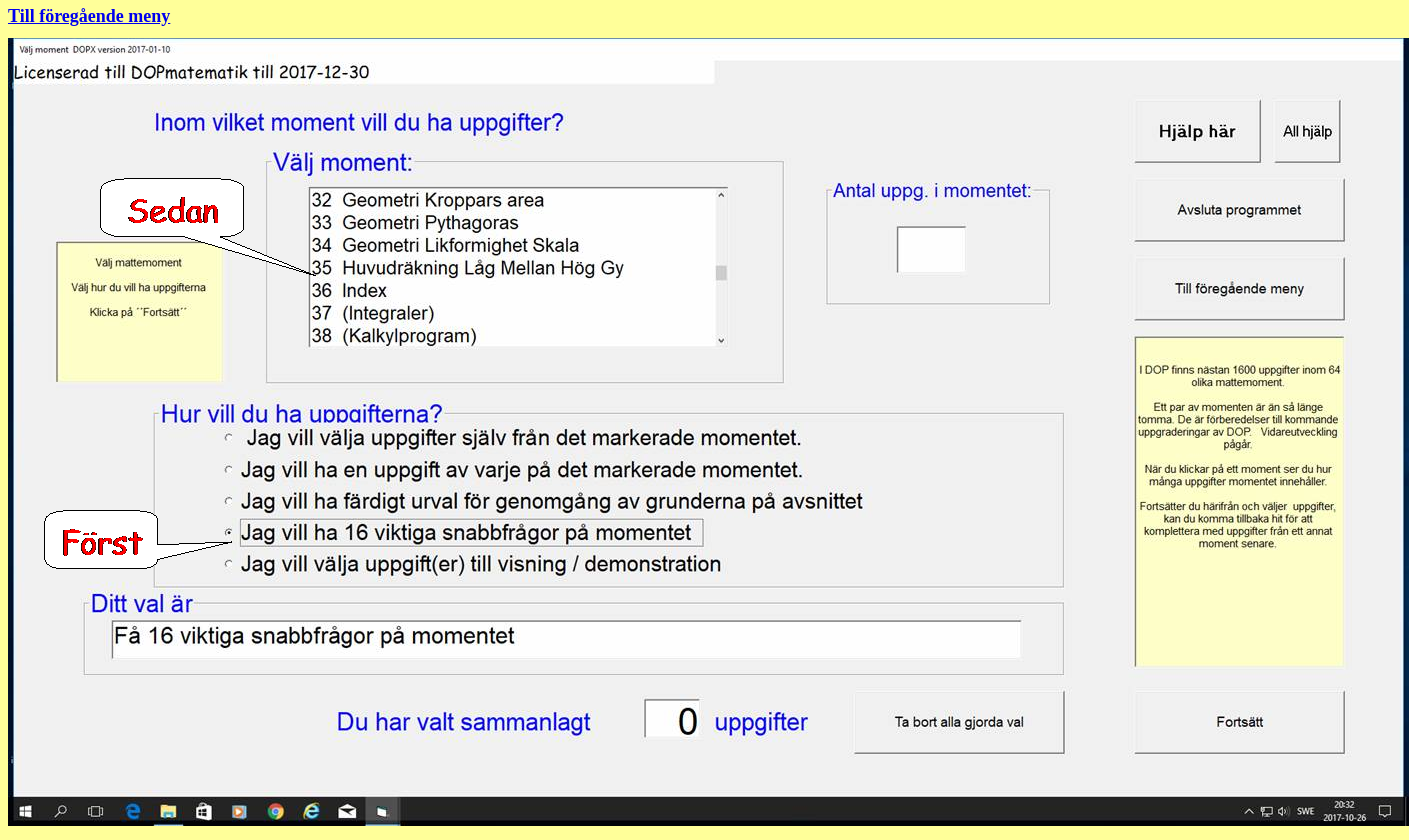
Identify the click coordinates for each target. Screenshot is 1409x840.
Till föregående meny (89, 16)
